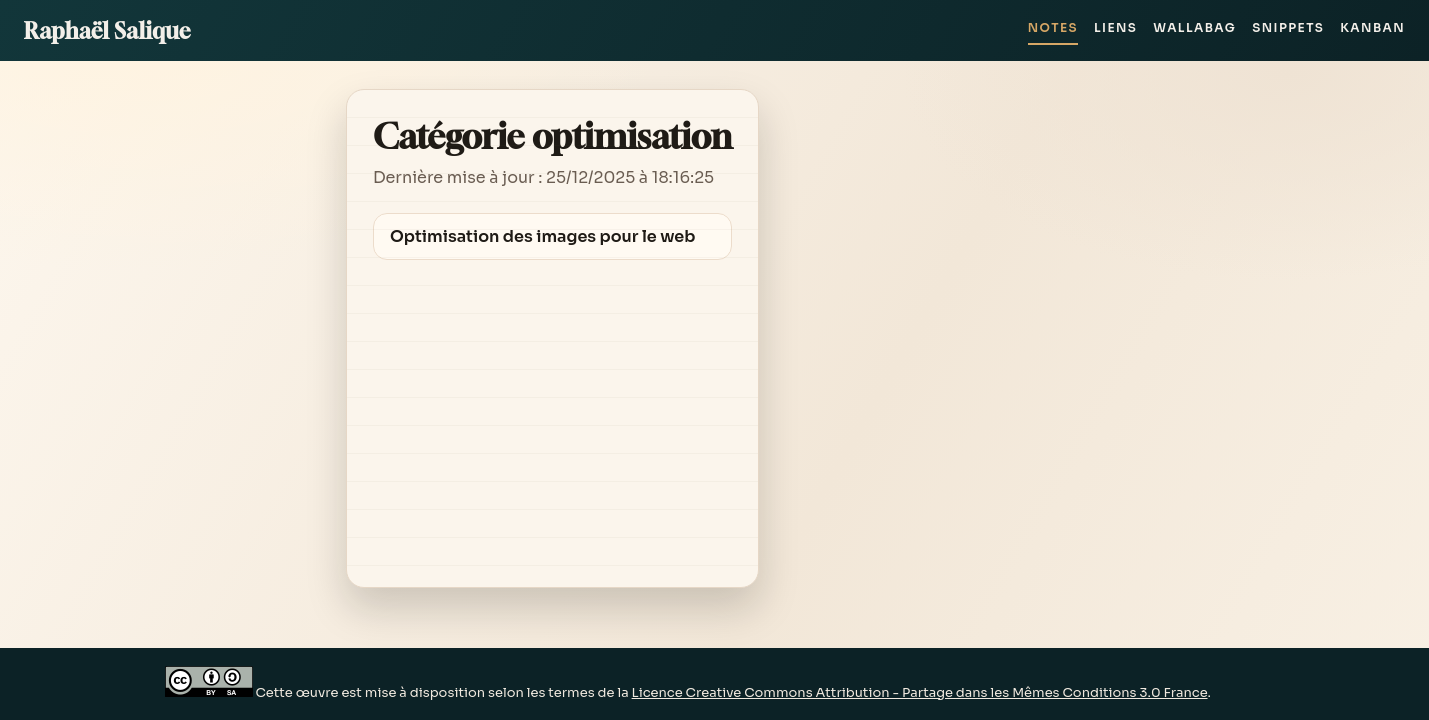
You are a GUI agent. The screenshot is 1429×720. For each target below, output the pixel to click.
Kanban (1372, 27)
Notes (1053, 27)
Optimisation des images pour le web (543, 236)
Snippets (1288, 27)
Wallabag (1194, 27)
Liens (1115, 27)
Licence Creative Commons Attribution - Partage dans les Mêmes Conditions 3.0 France (920, 692)
